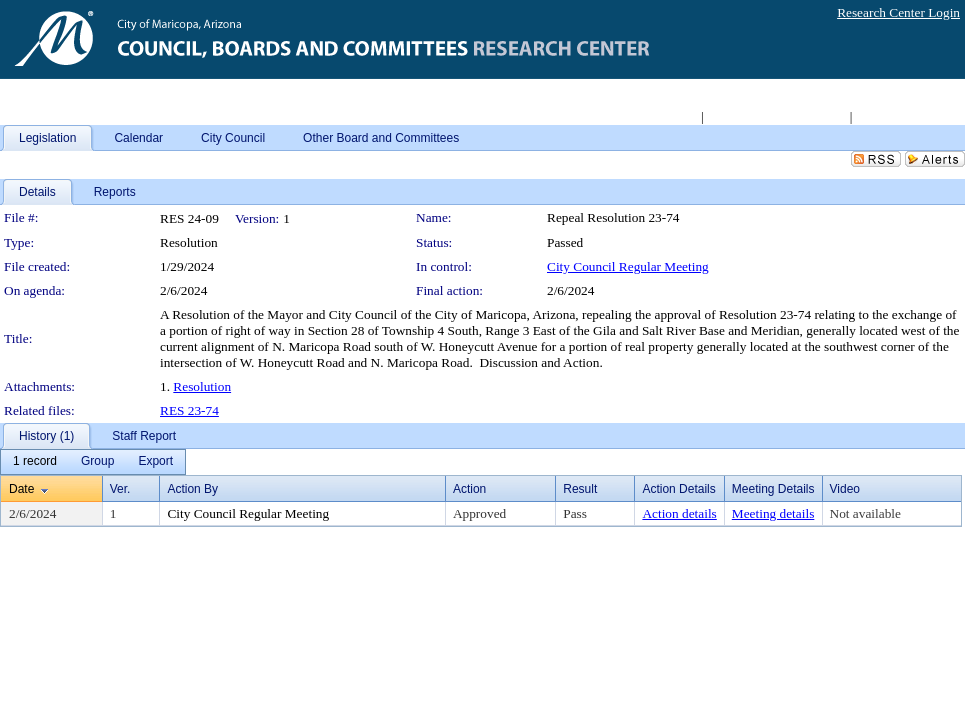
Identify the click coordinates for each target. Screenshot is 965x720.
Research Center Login (898, 12)
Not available (865, 513)
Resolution (202, 386)
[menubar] (93, 462)
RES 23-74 (189, 410)
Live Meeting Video (908, 116)
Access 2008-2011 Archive (776, 116)
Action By (192, 489)
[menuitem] (35, 462)
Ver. (120, 489)
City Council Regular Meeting (628, 266)
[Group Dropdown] (97, 462)
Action (469, 489)
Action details (679, 513)
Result (580, 489)
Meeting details (773, 513)
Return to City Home (642, 116)
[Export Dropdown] (155, 462)
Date (21, 489)
